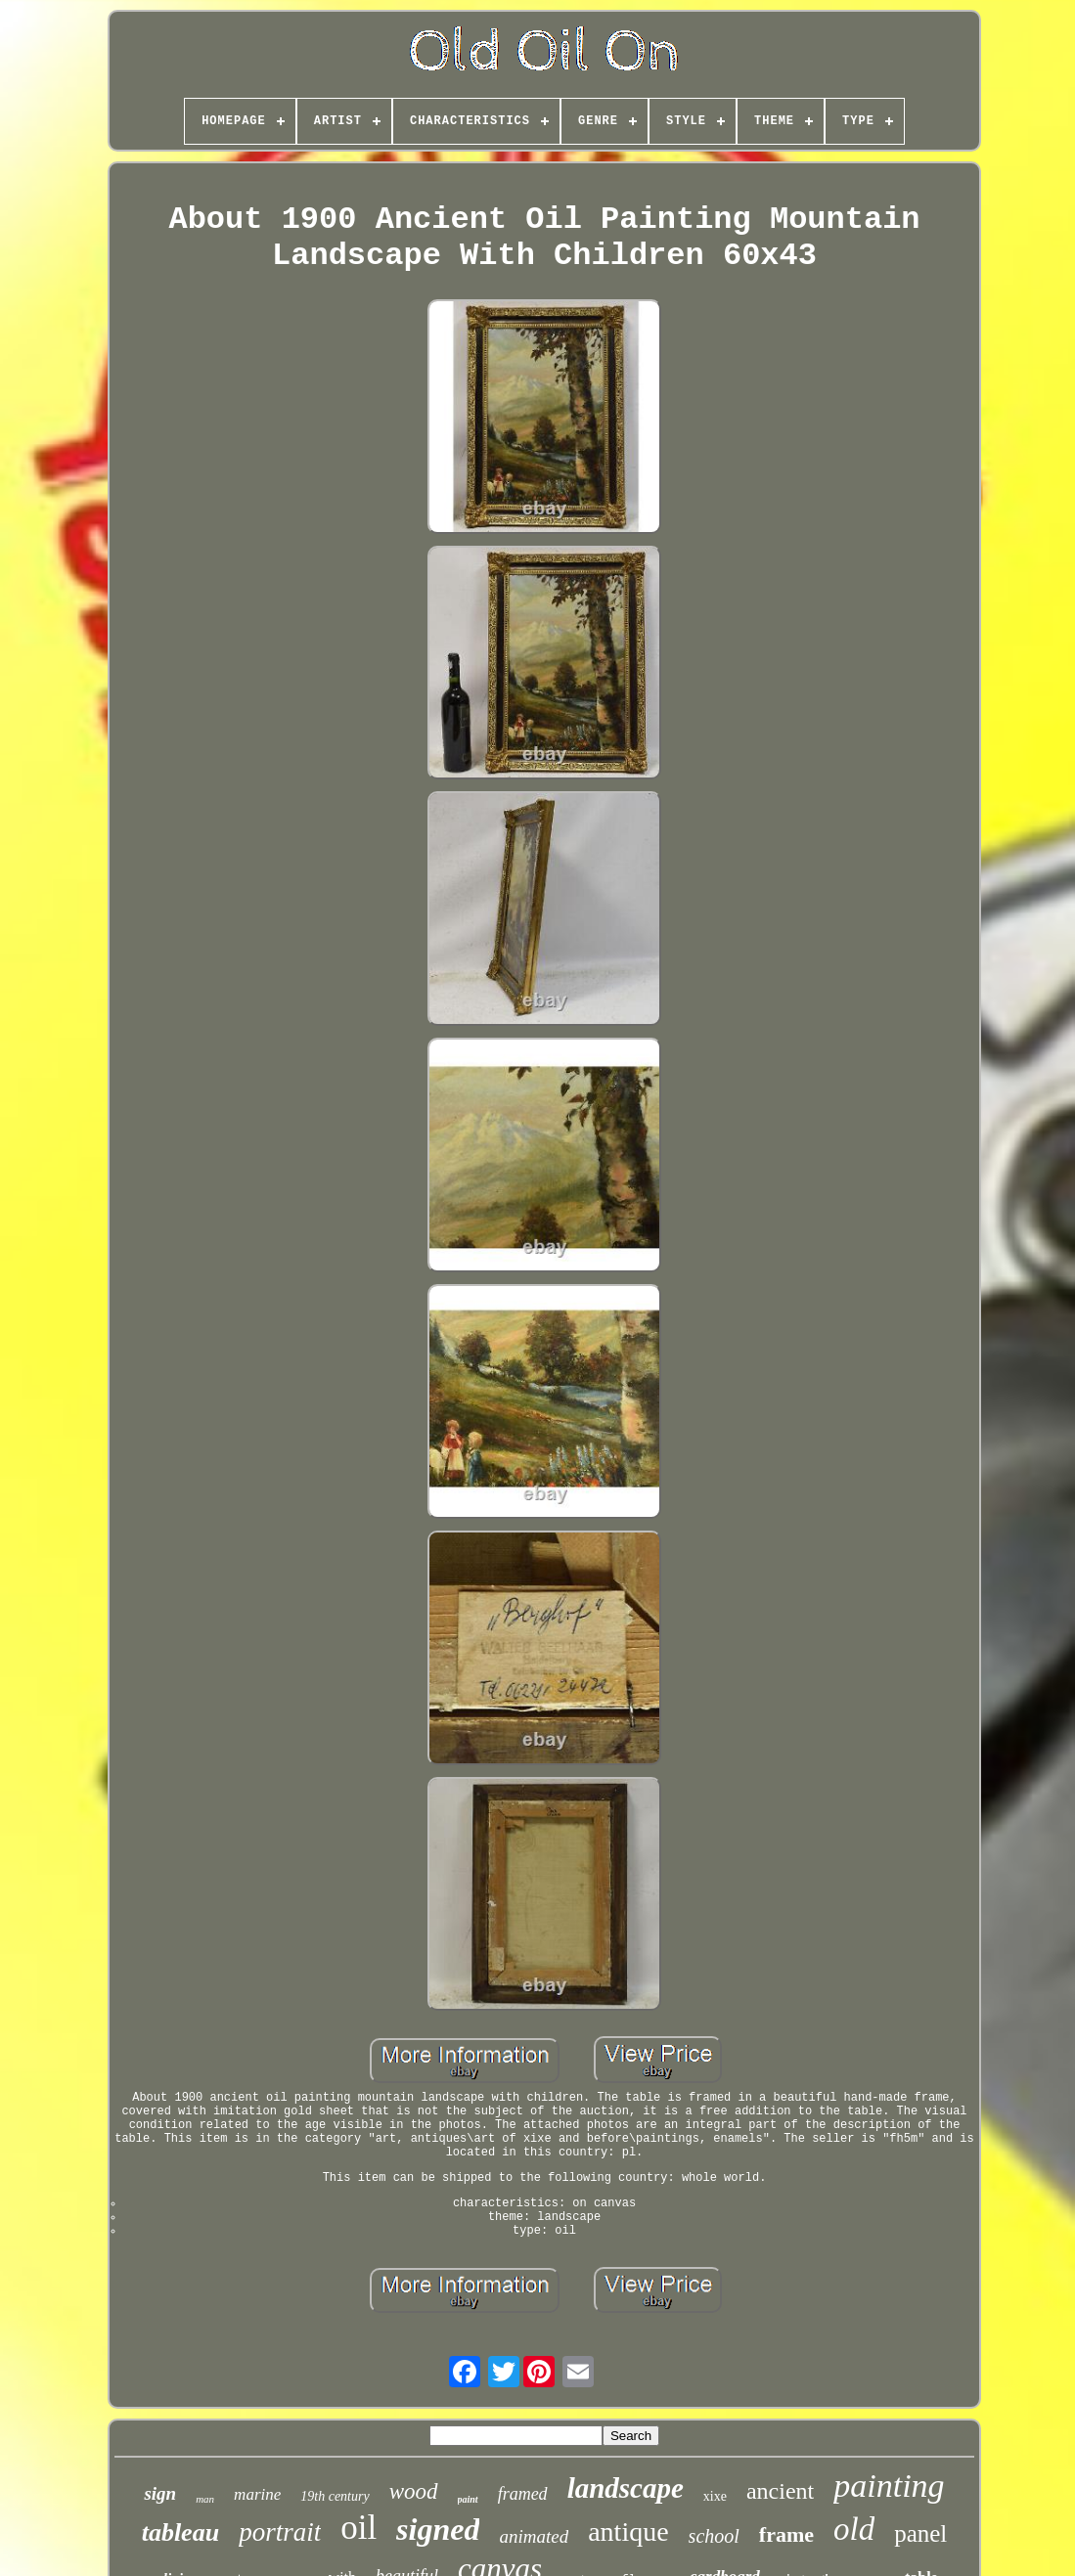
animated (533, 2536)
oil (358, 2528)
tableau (180, 2532)
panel (920, 2533)
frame (786, 2534)
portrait (280, 2532)
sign (160, 2493)
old (853, 2529)
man (205, 2499)
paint (468, 2499)
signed (437, 2529)
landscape (625, 2488)
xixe (715, 2496)
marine (257, 2494)
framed (523, 2494)
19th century (334, 2496)
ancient (780, 2491)
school (714, 2536)
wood (413, 2491)
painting (888, 2485)
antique (628, 2531)
